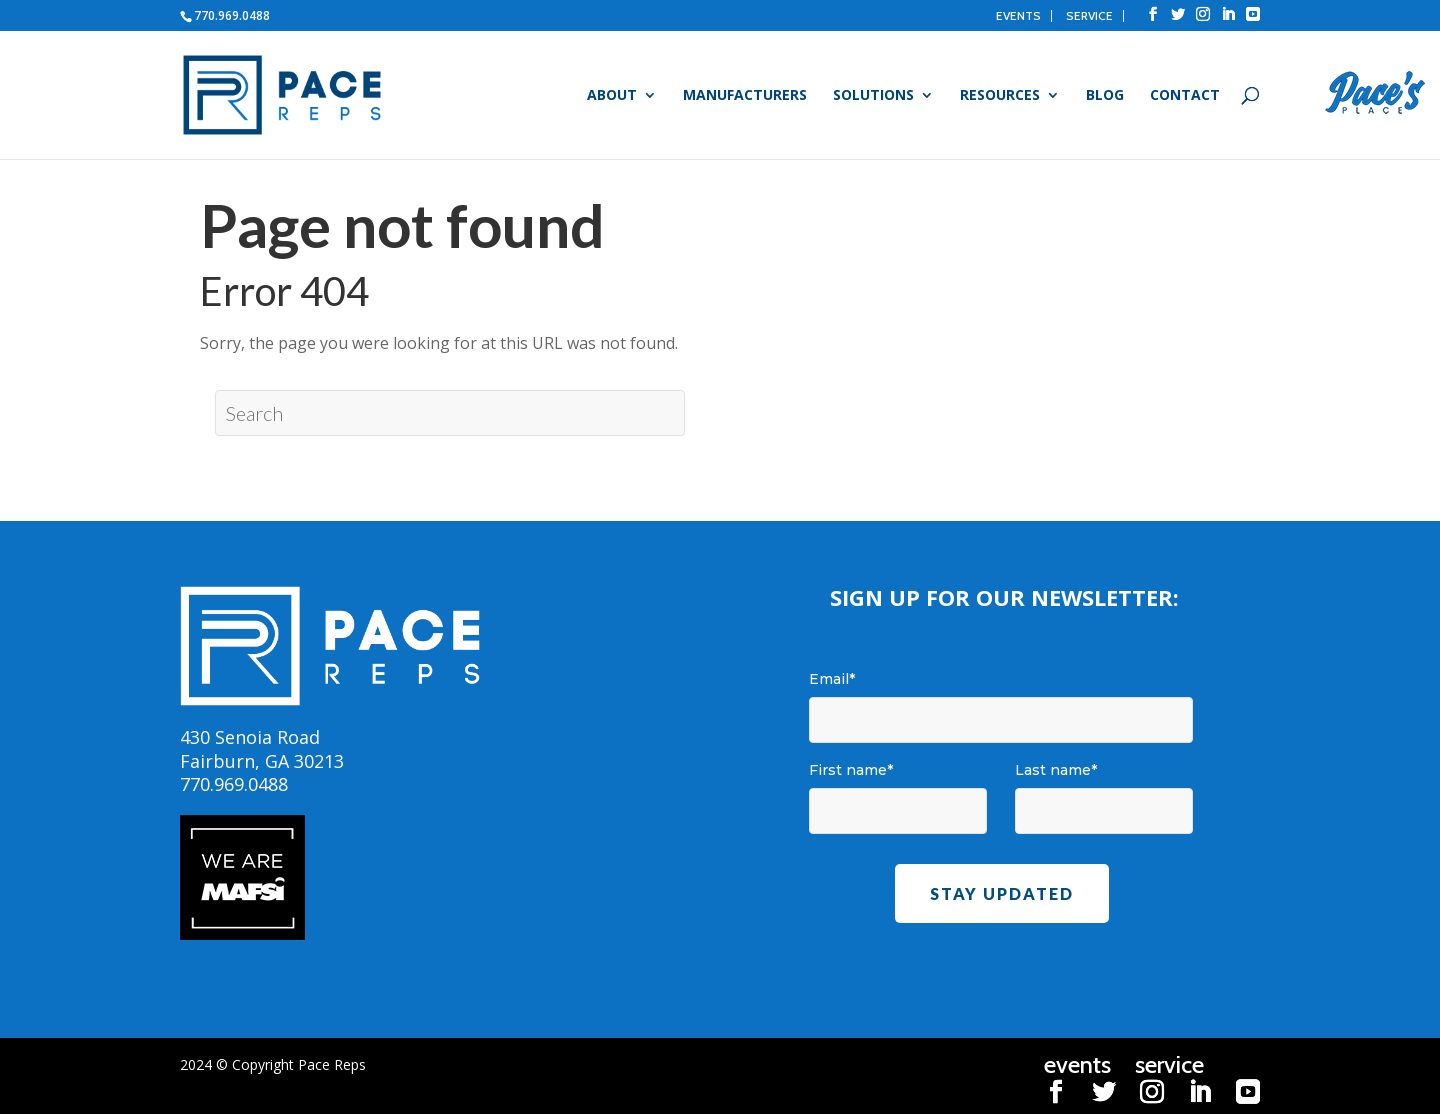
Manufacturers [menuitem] (745, 96)
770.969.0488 (232, 15)
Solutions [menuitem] (873, 96)
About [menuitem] (612, 96)
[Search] (450, 413)
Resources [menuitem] (1000, 96)
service (1089, 16)
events (1018, 16)
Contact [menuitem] (1185, 96)
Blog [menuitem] (1105, 96)
